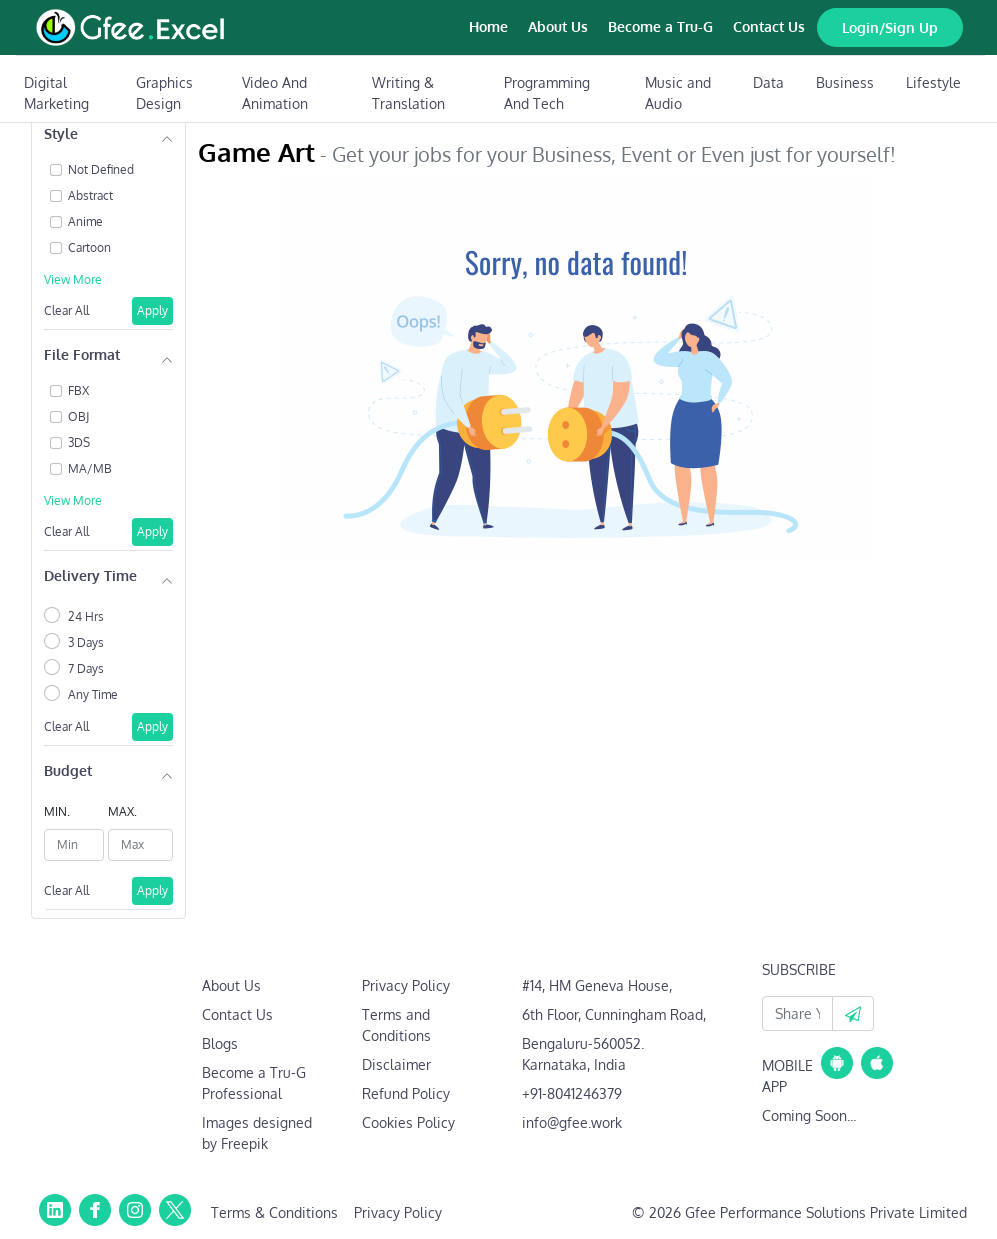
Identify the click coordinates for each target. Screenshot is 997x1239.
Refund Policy (406, 1093)
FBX (78, 390)
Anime (85, 221)
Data (768, 82)
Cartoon (89, 247)
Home (488, 26)
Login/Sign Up (890, 27)
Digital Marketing (56, 93)
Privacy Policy (406, 985)
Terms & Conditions (274, 1212)
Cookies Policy (408, 1122)
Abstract (90, 195)
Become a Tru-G (660, 26)
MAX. (122, 811)
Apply (152, 310)
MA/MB (90, 468)
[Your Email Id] (797, 1013)
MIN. (57, 811)
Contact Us (769, 26)
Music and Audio (678, 93)
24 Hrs (86, 616)
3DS (79, 442)
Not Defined (101, 169)
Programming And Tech (547, 93)
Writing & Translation (408, 93)
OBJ (78, 416)
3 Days (86, 642)
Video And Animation (275, 93)
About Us (558, 26)
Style (61, 133)
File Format (82, 354)
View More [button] (73, 279)
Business (845, 82)
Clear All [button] (66, 310)
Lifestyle (933, 82)
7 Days (86, 668)
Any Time (93, 694)
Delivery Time (90, 575)
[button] (853, 1013)
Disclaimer (396, 1064)
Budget (68, 770)
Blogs (220, 1043)
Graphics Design (164, 93)
